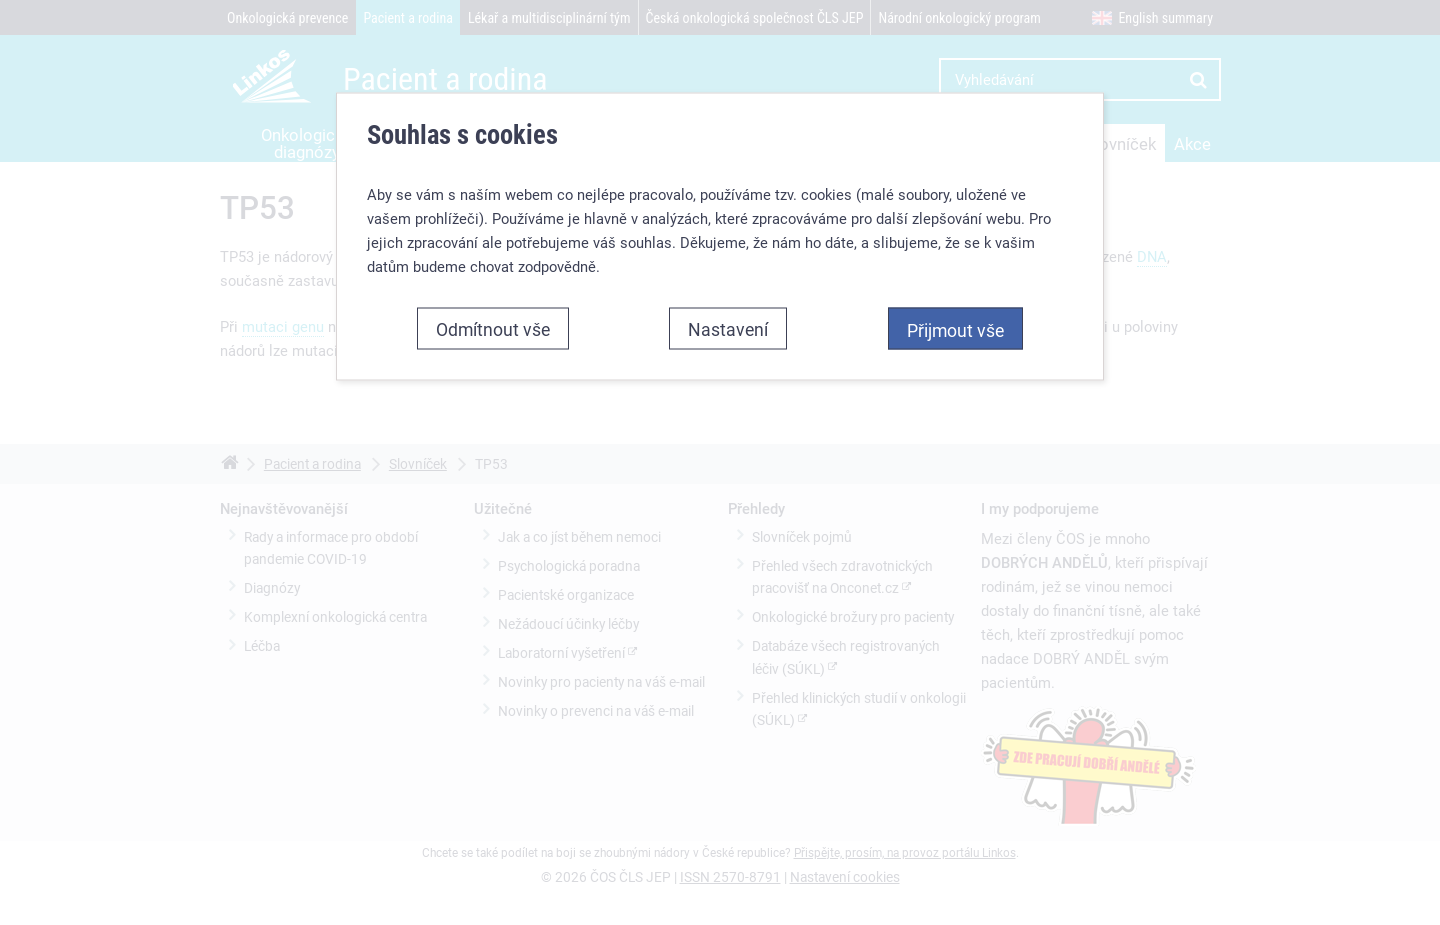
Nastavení (728, 328)
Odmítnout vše (493, 328)
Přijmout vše (955, 329)
